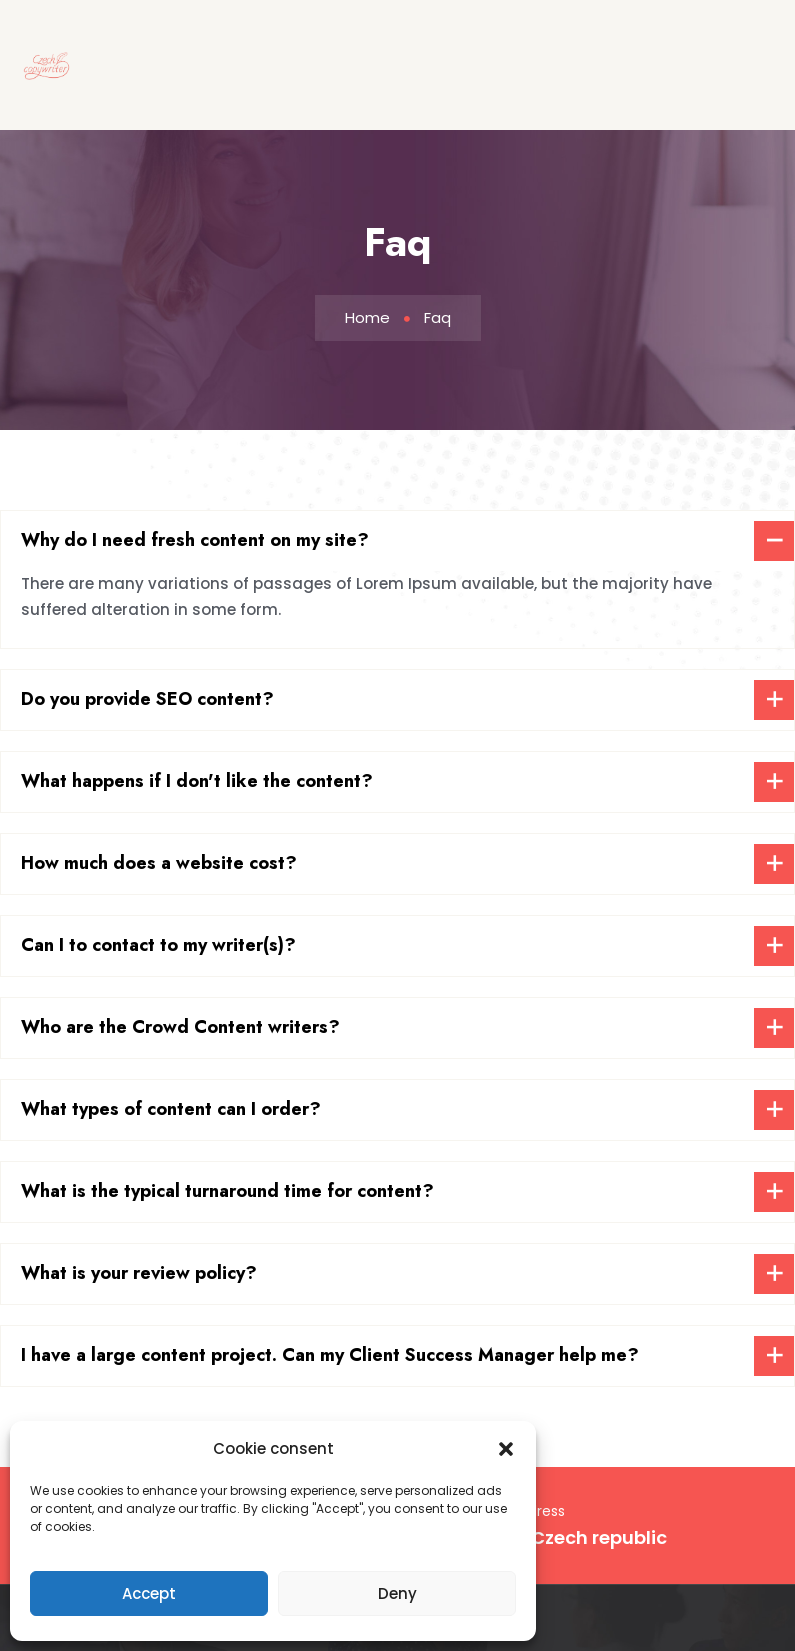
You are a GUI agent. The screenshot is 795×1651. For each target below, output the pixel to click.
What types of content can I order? (171, 1109)
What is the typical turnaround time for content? (227, 1191)
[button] (506, 1449)
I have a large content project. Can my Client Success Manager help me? (330, 1355)
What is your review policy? (139, 1273)
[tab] (397, 541)
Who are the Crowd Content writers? (180, 1027)
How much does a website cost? (159, 863)
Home (367, 317)
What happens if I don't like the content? (197, 781)
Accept (149, 1593)
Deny (397, 1593)
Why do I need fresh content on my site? (195, 540)
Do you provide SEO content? (147, 699)
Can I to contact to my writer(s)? (158, 945)
